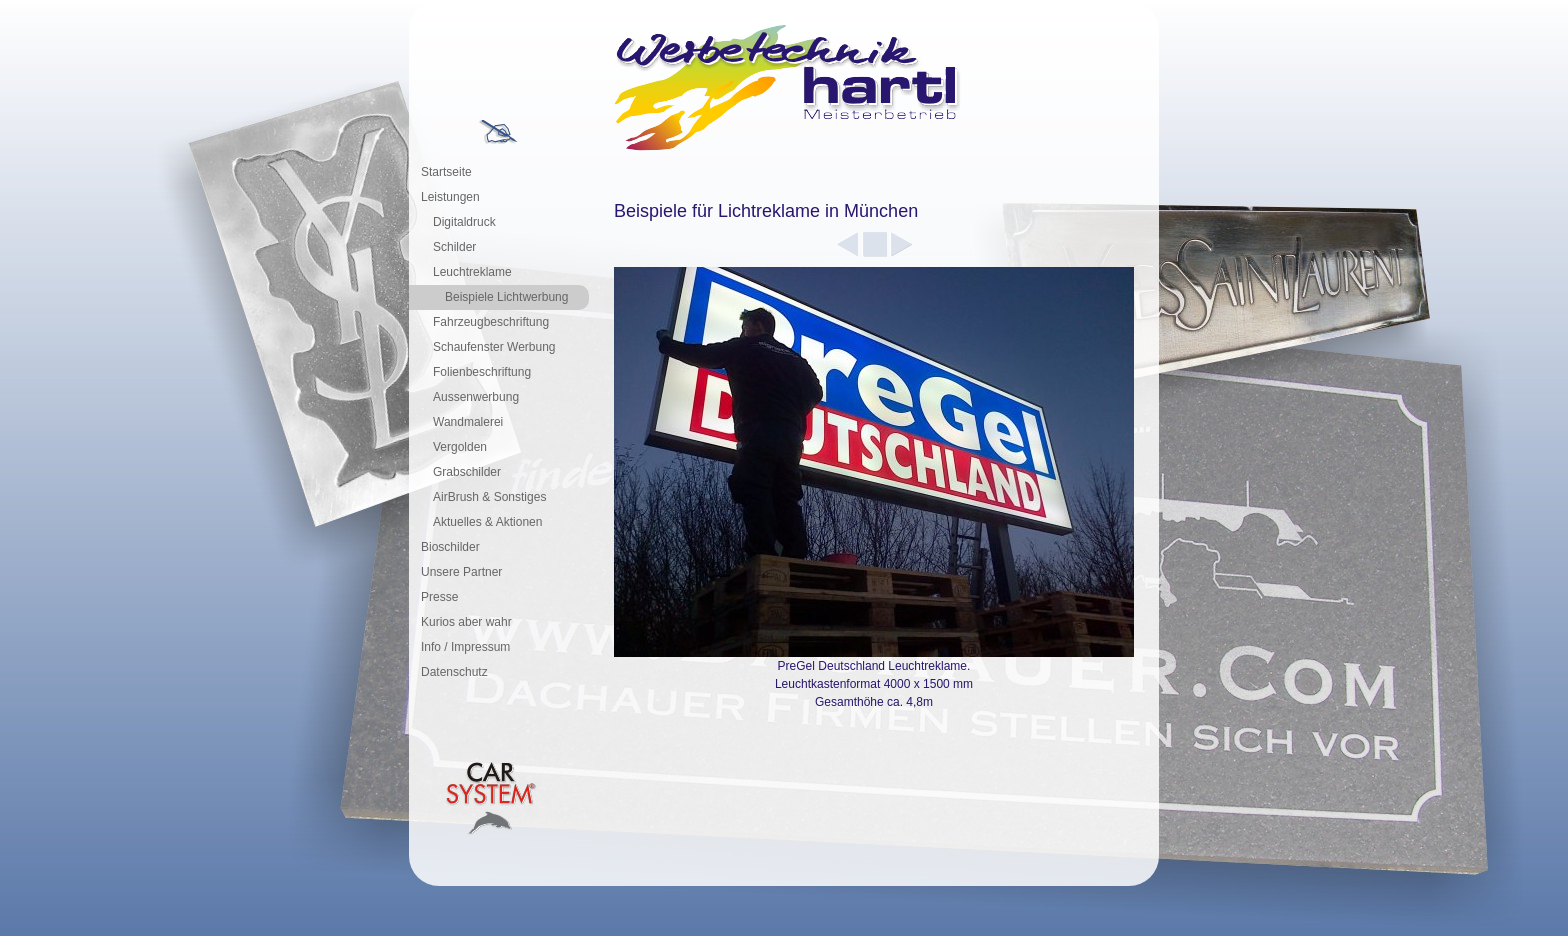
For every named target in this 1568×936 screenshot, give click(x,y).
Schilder (454, 247)
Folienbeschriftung (482, 372)
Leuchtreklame (472, 272)
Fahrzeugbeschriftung (491, 322)
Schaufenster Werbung (494, 347)
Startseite (446, 172)
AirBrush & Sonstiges (489, 497)
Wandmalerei (468, 422)
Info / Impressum (465, 647)
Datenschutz (454, 672)
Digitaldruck (464, 222)
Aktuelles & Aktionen (487, 522)
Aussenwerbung (476, 397)
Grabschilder (467, 472)
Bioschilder (450, 547)
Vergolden (460, 447)
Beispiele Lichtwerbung (506, 297)
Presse (439, 597)
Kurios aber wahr (466, 622)
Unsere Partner (461, 572)
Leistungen (450, 197)
